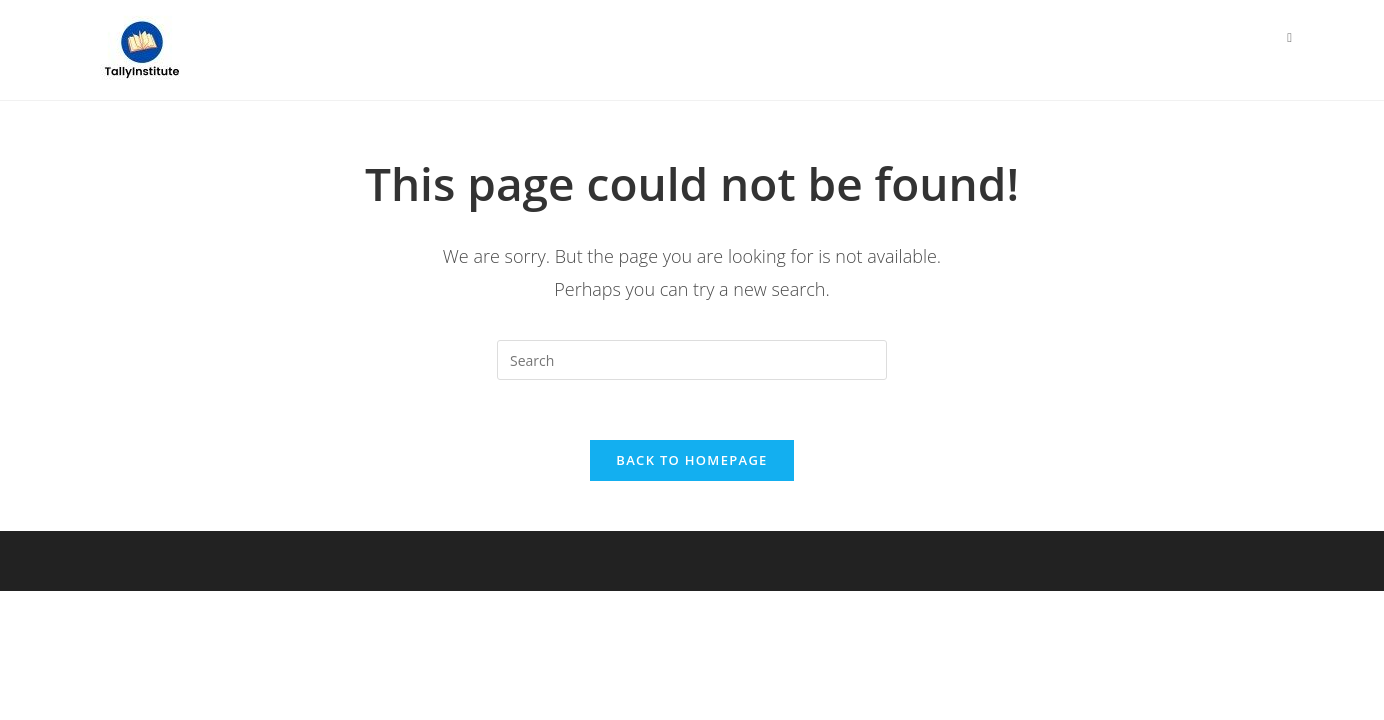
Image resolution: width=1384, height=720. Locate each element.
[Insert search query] (692, 360)
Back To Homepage (691, 460)
